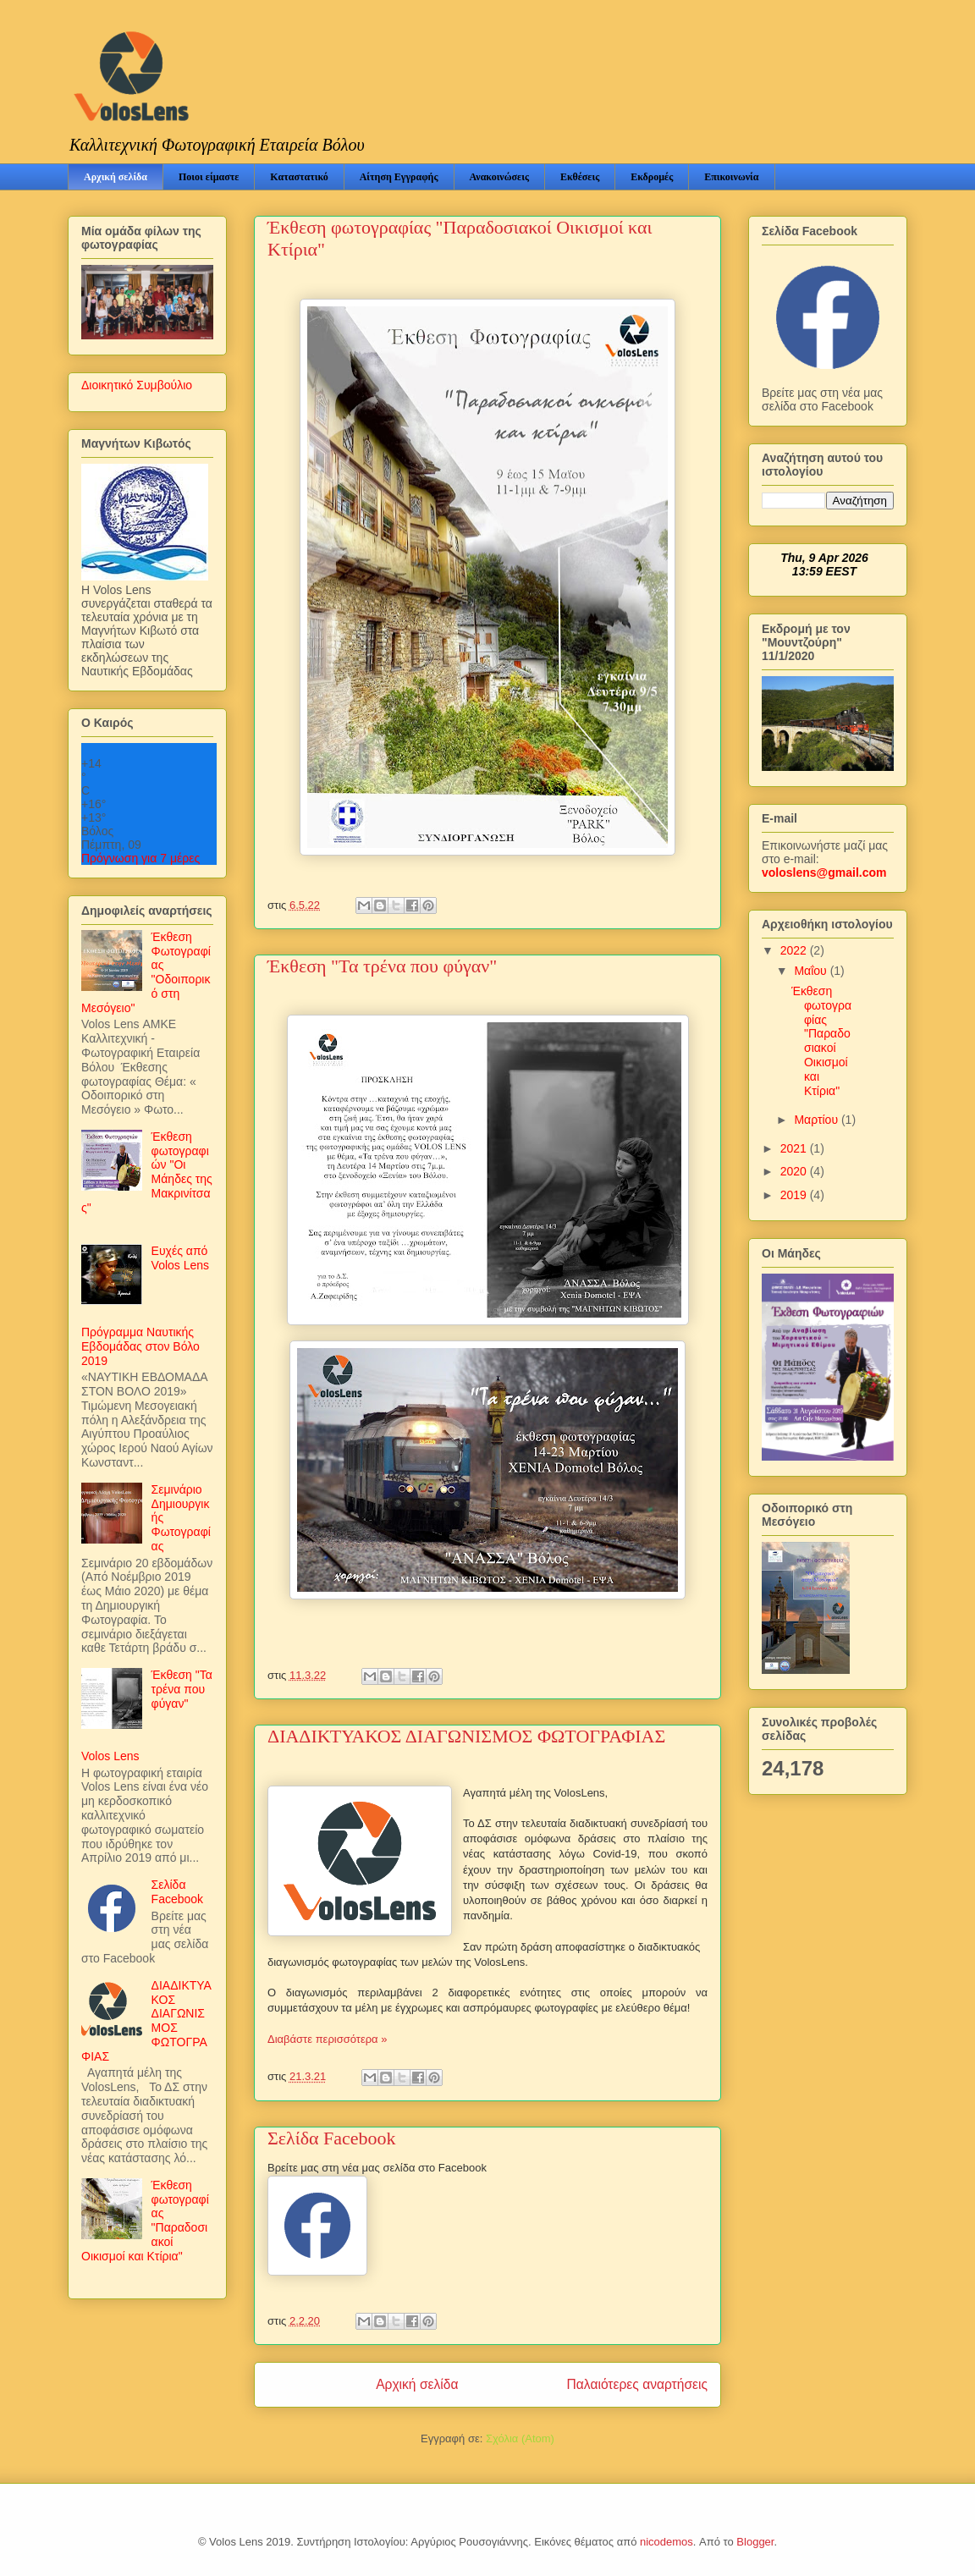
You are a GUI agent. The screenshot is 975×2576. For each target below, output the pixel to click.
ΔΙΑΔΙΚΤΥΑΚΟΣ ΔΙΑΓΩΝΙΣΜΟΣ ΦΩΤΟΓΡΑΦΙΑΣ (466, 1736)
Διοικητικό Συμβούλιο (136, 385)
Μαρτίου (817, 1119)
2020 (795, 1171)
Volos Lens (110, 1756)
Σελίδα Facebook (331, 2138)
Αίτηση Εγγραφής (399, 177)
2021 (795, 1148)
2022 (795, 950)
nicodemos (666, 2541)
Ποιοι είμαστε (209, 177)
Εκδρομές (652, 177)
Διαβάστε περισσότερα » (327, 2039)
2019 (795, 1195)
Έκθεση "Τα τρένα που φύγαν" (382, 966)
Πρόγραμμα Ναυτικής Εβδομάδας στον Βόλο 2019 (140, 1346)
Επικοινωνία (731, 177)
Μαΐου (811, 970)
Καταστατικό (299, 177)
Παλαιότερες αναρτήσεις (637, 2384)
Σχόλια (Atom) (520, 2438)
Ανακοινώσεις (499, 177)
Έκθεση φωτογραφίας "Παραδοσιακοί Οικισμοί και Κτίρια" (821, 1041)
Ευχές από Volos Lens (180, 1258)
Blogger (755, 2541)
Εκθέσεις (579, 177)
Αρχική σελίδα (115, 177)
